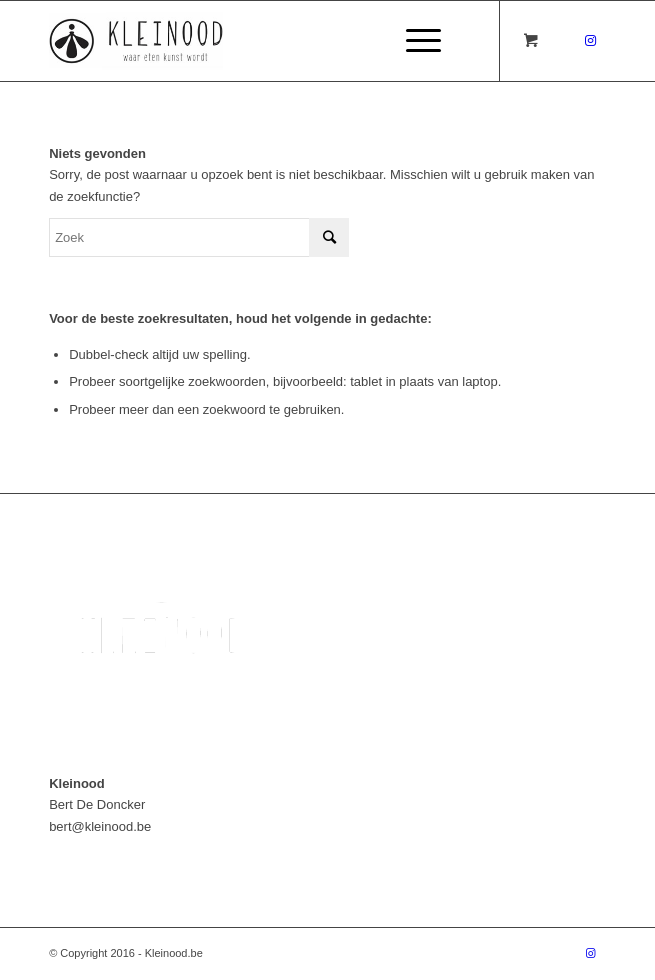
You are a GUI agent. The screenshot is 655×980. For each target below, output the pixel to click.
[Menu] (413, 41)
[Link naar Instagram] (591, 41)
